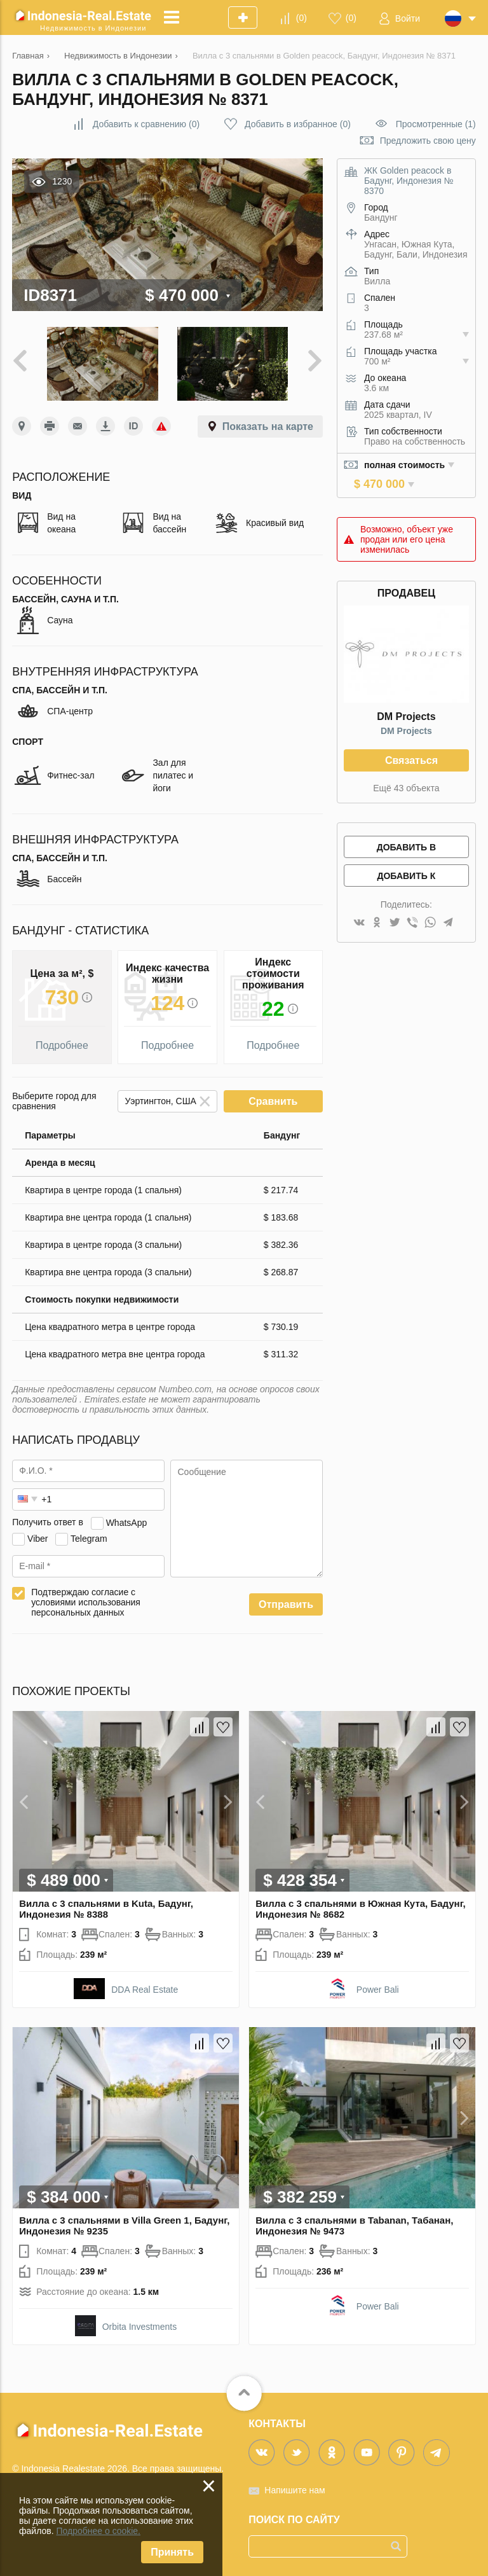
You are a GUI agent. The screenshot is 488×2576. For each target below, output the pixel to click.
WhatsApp (126, 1522)
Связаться (411, 760)
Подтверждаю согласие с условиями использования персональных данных (85, 1602)
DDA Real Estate (144, 1989)
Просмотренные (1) (436, 124)
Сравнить (272, 1101)
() (301, 18)
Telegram (89, 1538)
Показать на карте (267, 426)
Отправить (286, 1604)
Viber (37, 1538)
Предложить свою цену (428, 140)
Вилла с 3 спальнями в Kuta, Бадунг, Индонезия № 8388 (106, 1909)
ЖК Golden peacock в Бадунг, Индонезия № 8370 (409, 180)
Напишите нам (294, 2490)
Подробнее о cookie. (98, 2531)
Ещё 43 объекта (406, 788)
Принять (172, 2552)
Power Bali (377, 1989)
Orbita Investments (139, 2327)
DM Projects (406, 731)
